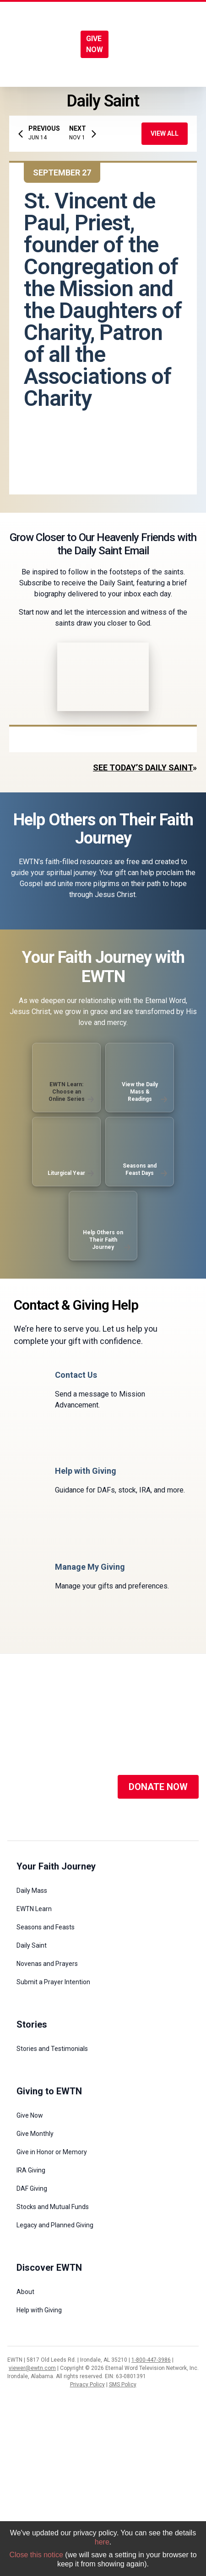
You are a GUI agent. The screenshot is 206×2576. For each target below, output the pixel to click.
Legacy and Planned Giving (54, 2225)
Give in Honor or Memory (51, 2152)
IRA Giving (30, 2170)
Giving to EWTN (49, 2091)
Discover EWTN (49, 2267)
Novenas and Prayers (47, 1963)
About (25, 2291)
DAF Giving (31, 2188)
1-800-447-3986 (151, 2360)
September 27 (62, 172)
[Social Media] (21, 1787)
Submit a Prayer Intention (53, 1982)
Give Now (29, 2115)
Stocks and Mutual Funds (52, 2206)
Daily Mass (31, 1890)
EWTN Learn (34, 1908)
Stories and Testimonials (52, 2048)
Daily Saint (31, 1945)
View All (165, 133)
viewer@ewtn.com (32, 2368)
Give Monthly (35, 2133)
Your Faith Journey (56, 1866)
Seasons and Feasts (45, 1927)
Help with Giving (39, 2310)
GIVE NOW (94, 44)
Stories (31, 2024)
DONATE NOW (158, 1786)
